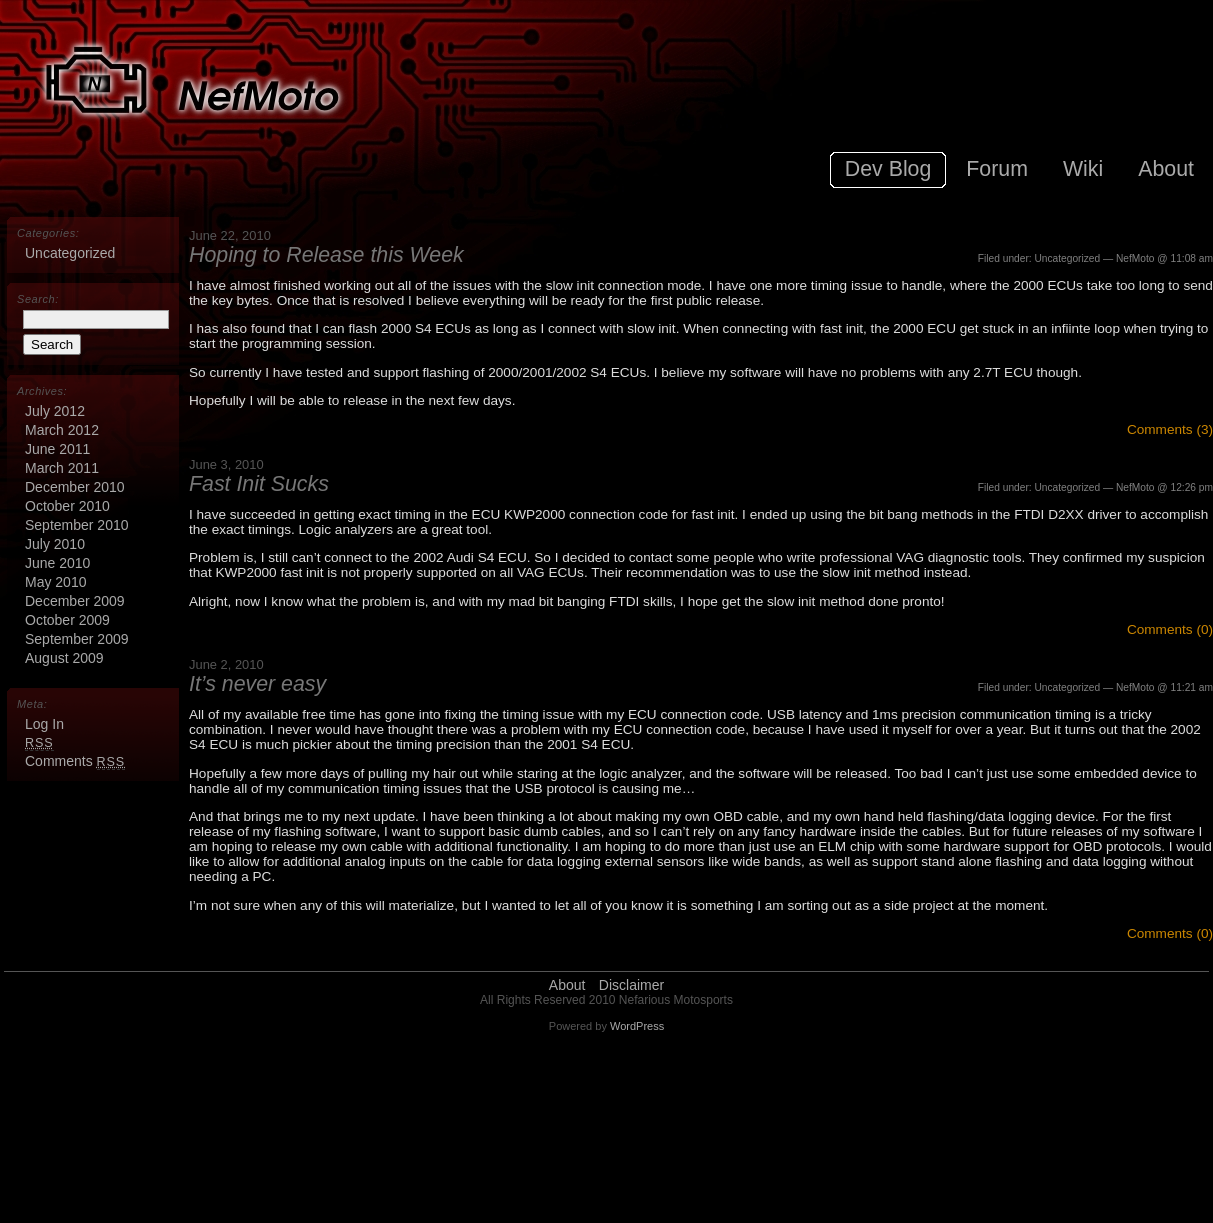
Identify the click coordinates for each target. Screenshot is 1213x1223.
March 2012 (62, 430)
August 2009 (64, 658)
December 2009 (75, 601)
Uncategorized (1067, 258)
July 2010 (55, 544)
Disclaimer (631, 985)
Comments (75, 761)
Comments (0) (1170, 629)
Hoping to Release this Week (326, 255)
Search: (38, 299)
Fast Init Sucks (259, 484)
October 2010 (67, 506)
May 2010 (55, 582)
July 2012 (55, 411)
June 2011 (57, 449)
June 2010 (57, 563)
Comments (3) (1170, 429)
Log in (44, 724)
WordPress (637, 1026)
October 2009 (67, 620)
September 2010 (77, 525)
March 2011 (62, 468)
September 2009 (77, 639)
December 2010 (75, 487)
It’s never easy (257, 684)
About (567, 985)
